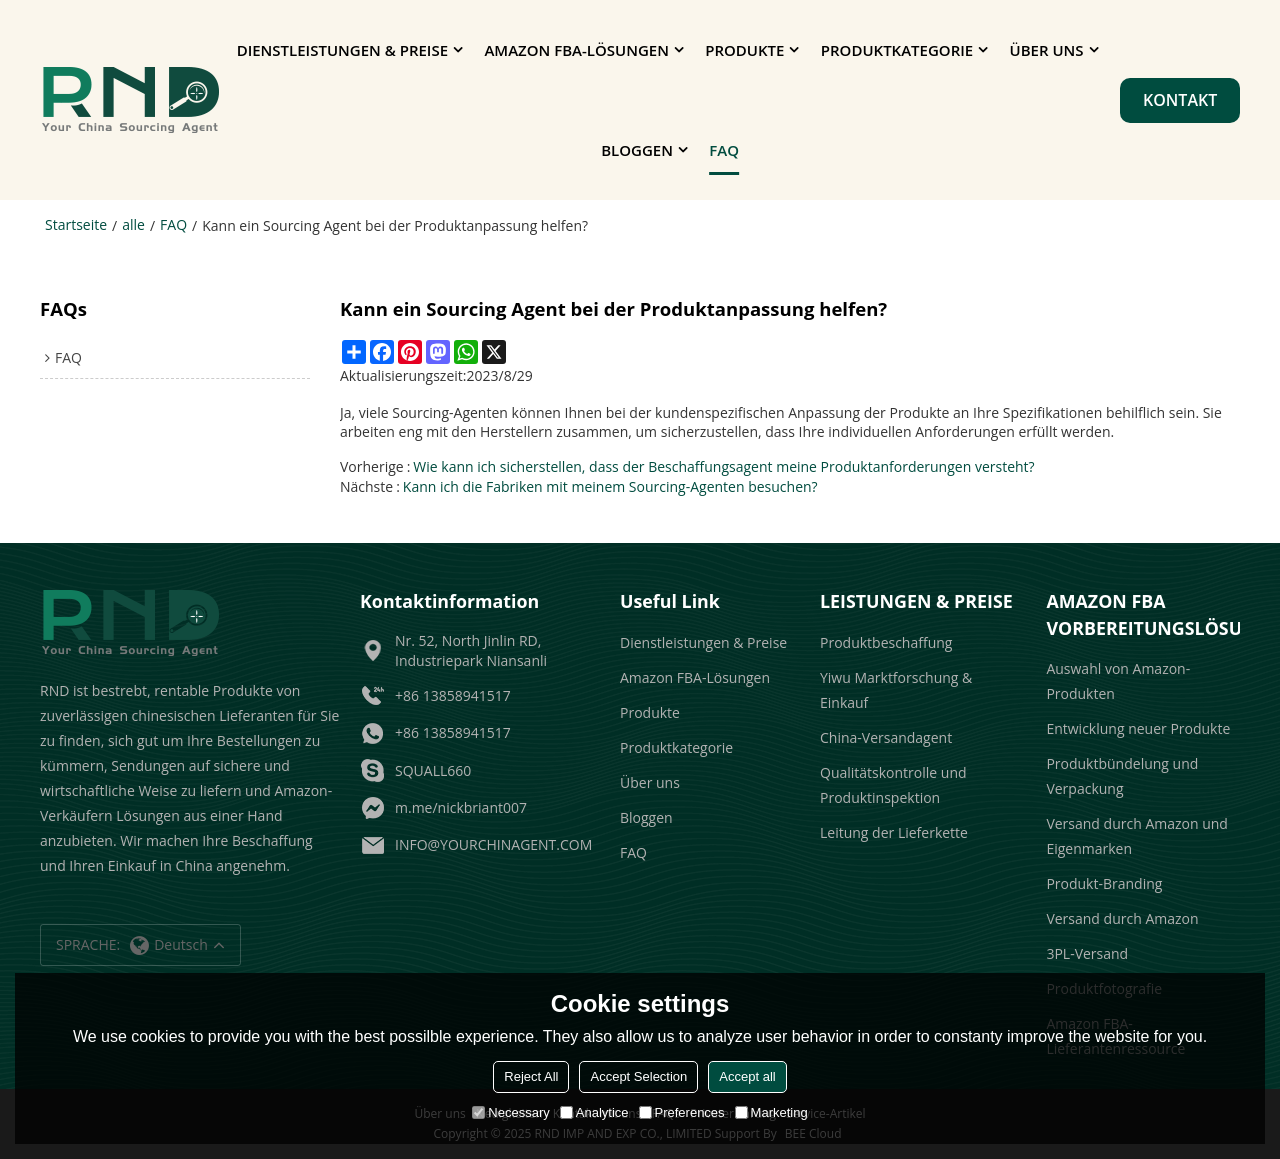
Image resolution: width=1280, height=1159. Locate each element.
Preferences (682, 1112)
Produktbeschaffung (886, 642)
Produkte (744, 50)
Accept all (747, 1076)
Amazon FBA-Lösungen (576, 50)
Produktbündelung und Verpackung (1122, 776)
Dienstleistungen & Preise (342, 50)
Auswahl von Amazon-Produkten (1118, 681)
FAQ (724, 150)
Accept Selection (638, 1076)
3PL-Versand (1087, 953)
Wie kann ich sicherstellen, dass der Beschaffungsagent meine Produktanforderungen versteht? (723, 466)
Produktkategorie (897, 50)
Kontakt (1180, 100)
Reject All (531, 1076)
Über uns (1047, 50)
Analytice (594, 1112)
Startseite (76, 224)
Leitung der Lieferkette (894, 832)
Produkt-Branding (1104, 883)
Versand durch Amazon (1122, 918)
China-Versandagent (886, 737)
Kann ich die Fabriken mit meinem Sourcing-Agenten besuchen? (610, 486)
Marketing (771, 1112)
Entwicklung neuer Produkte (1138, 728)
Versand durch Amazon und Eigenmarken (1137, 836)
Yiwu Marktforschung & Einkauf (896, 690)
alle (133, 224)
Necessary (510, 1112)
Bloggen (637, 150)
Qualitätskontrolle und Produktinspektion (893, 785)
